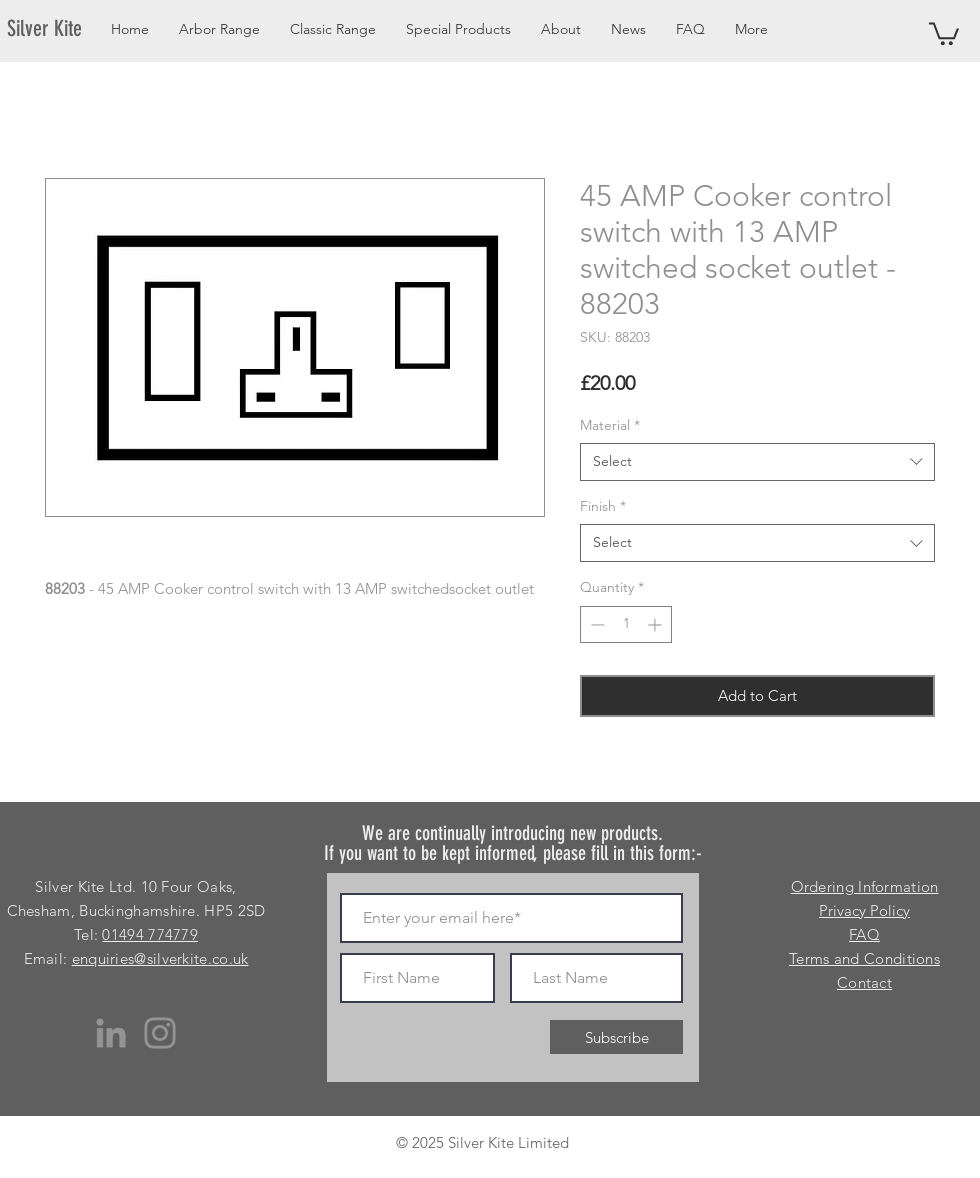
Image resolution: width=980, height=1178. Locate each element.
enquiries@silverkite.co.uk (160, 958)
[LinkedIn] (111, 1033)
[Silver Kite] (56, 29)
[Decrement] (595, 624)
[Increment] (656, 624)
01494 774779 (150, 934)
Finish (603, 506)
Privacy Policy (864, 910)
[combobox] (757, 462)
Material (610, 425)
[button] (944, 32)
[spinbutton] (626, 624)
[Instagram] (160, 1033)
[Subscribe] (616, 1037)
